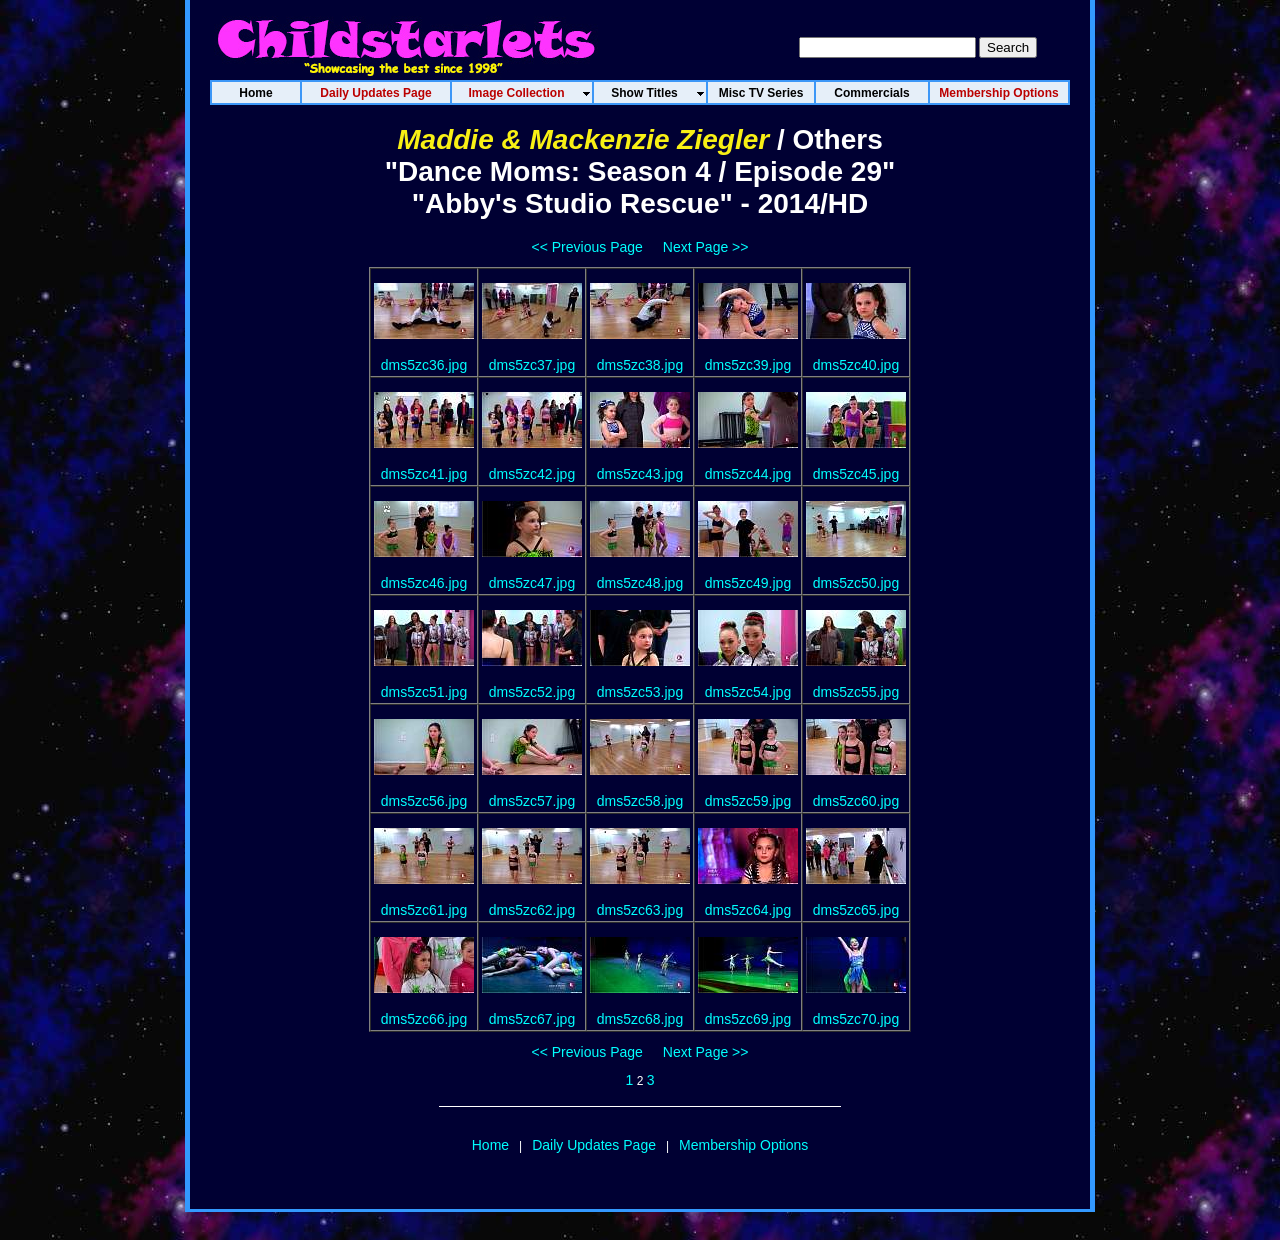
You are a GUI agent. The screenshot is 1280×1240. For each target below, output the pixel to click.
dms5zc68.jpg (640, 1019)
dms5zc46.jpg (424, 583)
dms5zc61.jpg (424, 910)
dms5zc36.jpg (424, 365)
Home (490, 1145)
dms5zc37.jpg (532, 365)
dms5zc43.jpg (640, 474)
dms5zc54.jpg (748, 692)
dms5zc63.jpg (640, 910)
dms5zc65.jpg (856, 910)
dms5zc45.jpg (856, 474)
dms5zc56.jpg (424, 801)
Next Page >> (706, 247)
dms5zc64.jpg (748, 910)
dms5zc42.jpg (532, 474)
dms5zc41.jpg (424, 474)
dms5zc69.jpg (748, 1019)
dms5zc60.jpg (856, 801)
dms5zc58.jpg (640, 801)
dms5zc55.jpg (856, 692)
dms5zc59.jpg (748, 801)
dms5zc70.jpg (856, 1019)
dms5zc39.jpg (748, 365)
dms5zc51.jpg (424, 692)
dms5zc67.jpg (532, 1019)
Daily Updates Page (594, 1145)
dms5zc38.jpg (640, 365)
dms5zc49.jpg (748, 583)
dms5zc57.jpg (532, 801)
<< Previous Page (587, 247)
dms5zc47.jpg (532, 583)
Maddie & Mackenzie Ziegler (583, 139)
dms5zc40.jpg (856, 365)
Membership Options (743, 1145)
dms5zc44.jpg (748, 474)
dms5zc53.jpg (640, 692)
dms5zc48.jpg (640, 583)
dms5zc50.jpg (856, 583)
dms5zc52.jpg (532, 692)
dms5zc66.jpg (424, 1019)
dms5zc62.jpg (532, 910)
